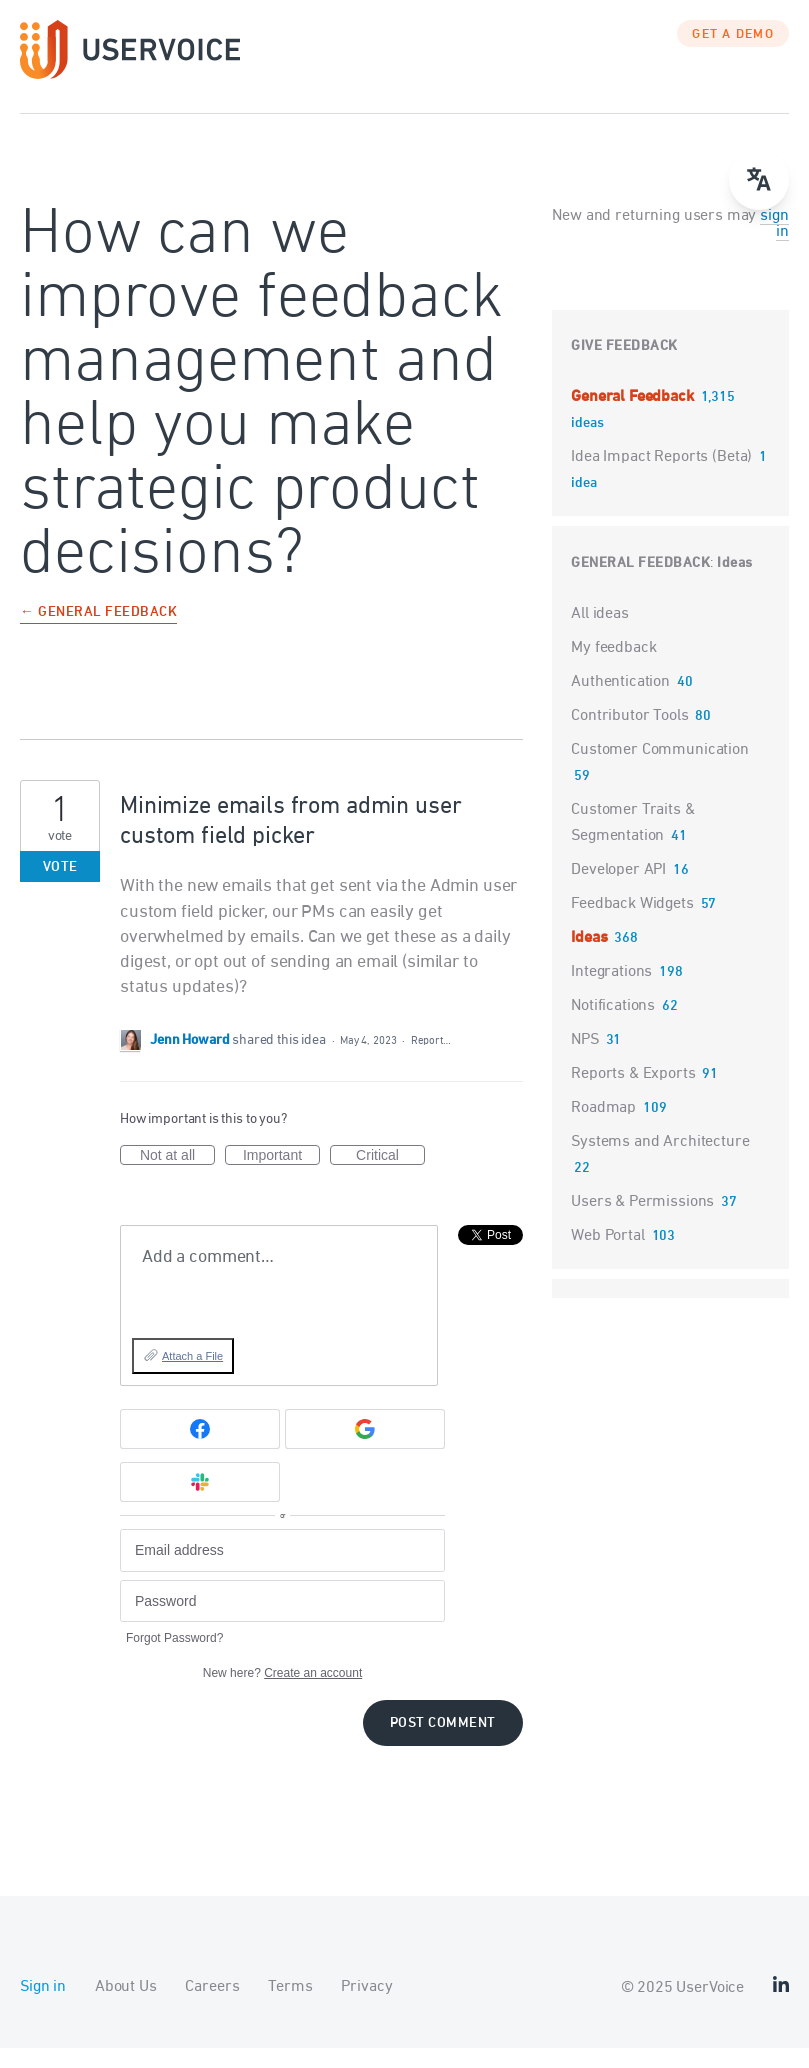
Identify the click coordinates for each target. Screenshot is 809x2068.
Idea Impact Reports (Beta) (663, 477)
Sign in (43, 2007)
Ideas (735, 583)
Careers (212, 2007)
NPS (585, 1060)
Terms (290, 2007)
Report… (431, 1060)
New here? (282, 1693)
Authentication (620, 702)
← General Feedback (98, 633)
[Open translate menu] (759, 180)
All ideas (600, 634)
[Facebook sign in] (200, 1449)
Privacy (366, 2007)
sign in (774, 244)
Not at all (177, 1176)
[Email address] (282, 1570)
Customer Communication (660, 770)
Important (281, 1176)
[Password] (282, 1621)
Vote (60, 887)
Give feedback (624, 366)
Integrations (611, 992)
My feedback (613, 668)
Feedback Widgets (632, 924)
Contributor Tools (629, 736)
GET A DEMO (733, 55)
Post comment (443, 1743)
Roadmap (603, 1128)
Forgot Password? (174, 1658)
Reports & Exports (633, 1094)
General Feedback (634, 417)
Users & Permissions (642, 1222)
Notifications (613, 1026)
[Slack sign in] (200, 1502)
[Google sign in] (365, 1449)
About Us (126, 2007)
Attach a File (192, 1376)
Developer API (618, 890)
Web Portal (608, 1256)
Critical (390, 1176)
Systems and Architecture (660, 1162)
